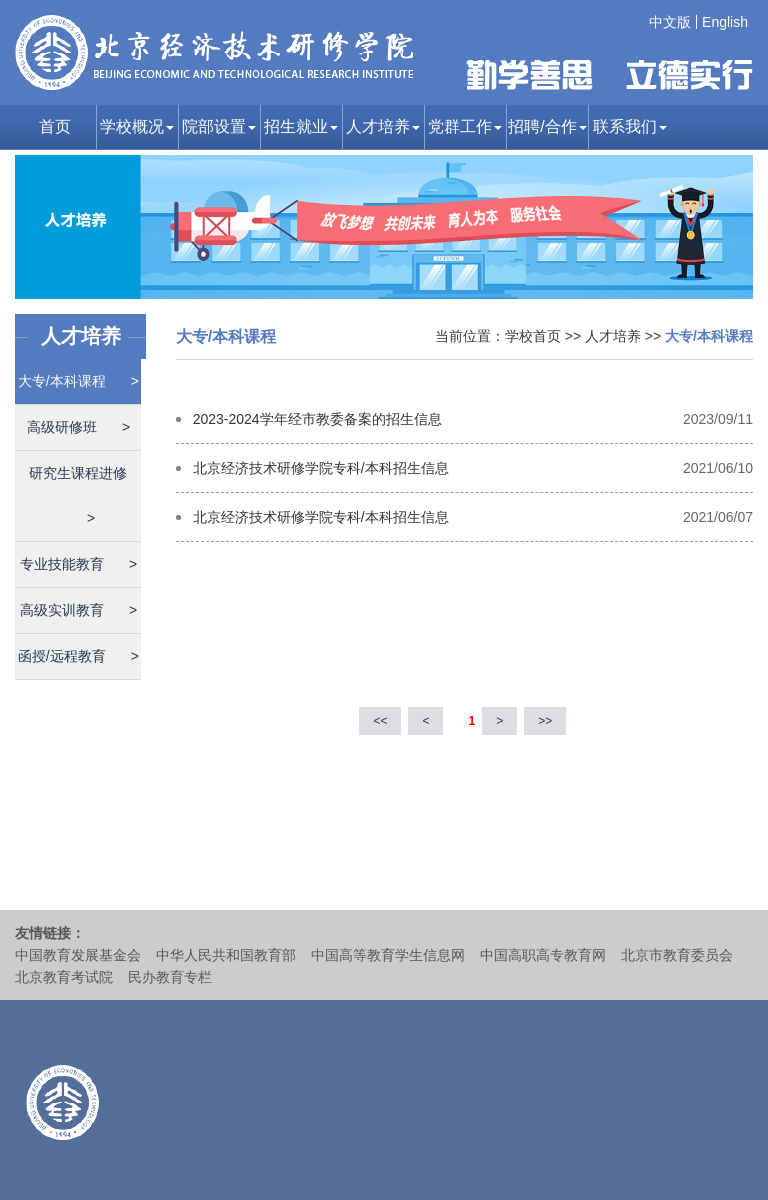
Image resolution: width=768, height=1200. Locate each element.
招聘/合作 (547, 126)
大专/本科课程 (78, 381)
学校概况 (137, 126)
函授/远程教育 (78, 656)
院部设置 (219, 126)
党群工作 (465, 126)
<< (380, 721)
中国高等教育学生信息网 (388, 955)
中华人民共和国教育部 (226, 955)
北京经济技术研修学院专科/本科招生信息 (321, 468)
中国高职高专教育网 (543, 955)
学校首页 (533, 336)
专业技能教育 (78, 564)
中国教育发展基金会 (78, 955)
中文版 (670, 22)
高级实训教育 (78, 610)
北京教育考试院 (64, 977)
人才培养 (383, 126)
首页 (55, 126)
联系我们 (630, 126)
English (725, 22)
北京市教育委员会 (677, 955)
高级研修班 (78, 427)
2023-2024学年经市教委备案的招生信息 (317, 419)
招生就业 (301, 126)
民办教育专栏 (170, 977)
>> (545, 721)
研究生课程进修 (78, 495)
